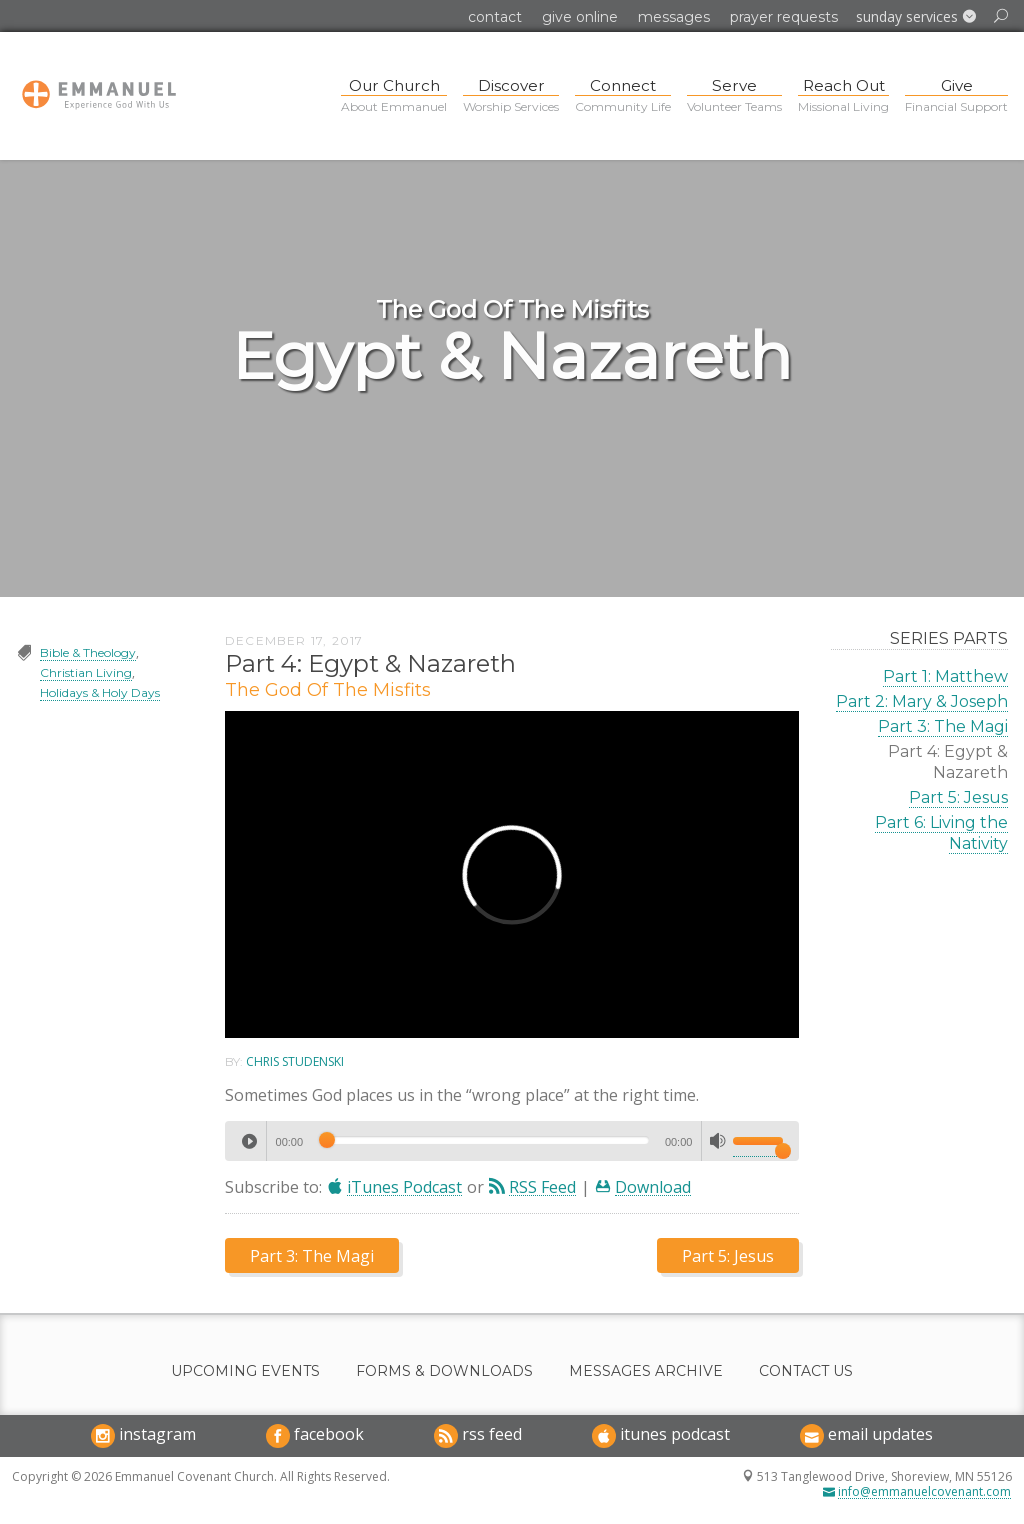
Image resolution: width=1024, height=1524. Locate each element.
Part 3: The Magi (943, 726)
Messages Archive (646, 1371)
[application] (512, 1141)
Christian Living (86, 672)
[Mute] (718, 1141)
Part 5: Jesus (958, 797)
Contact (495, 17)
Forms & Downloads (444, 1371)
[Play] (249, 1141)
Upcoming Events (245, 1371)
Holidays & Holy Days (100, 692)
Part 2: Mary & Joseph (922, 701)
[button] (916, 17)
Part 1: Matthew (945, 676)
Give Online (580, 17)
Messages (674, 17)
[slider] (484, 1140)
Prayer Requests (784, 17)
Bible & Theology (88, 652)
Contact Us (806, 1371)
